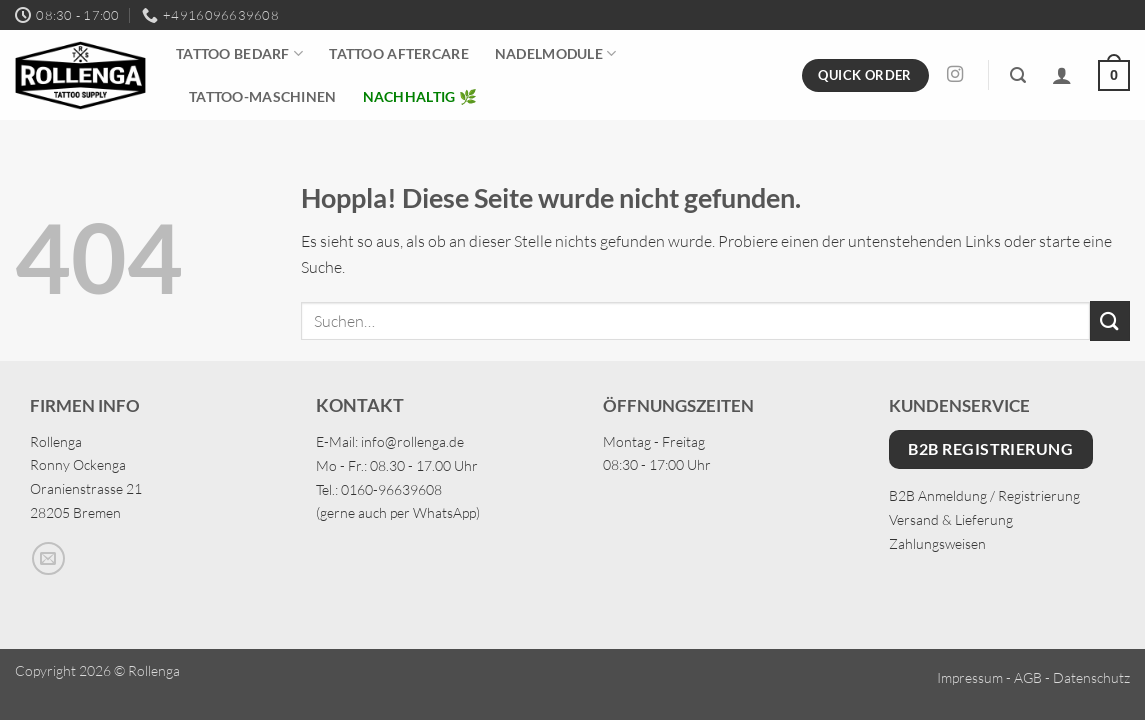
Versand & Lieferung (951, 519)
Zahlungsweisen (937, 543)
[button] (1018, 75)
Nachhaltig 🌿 (420, 96)
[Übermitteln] (1110, 320)
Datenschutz (1091, 677)
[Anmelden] (1062, 75)
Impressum (970, 677)
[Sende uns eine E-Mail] (48, 558)
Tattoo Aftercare (399, 53)
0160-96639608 (391, 489)
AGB (1028, 677)
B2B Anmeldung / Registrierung (984, 495)
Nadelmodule (556, 53)
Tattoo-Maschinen (263, 96)
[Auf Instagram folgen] (955, 75)
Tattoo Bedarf (239, 53)
